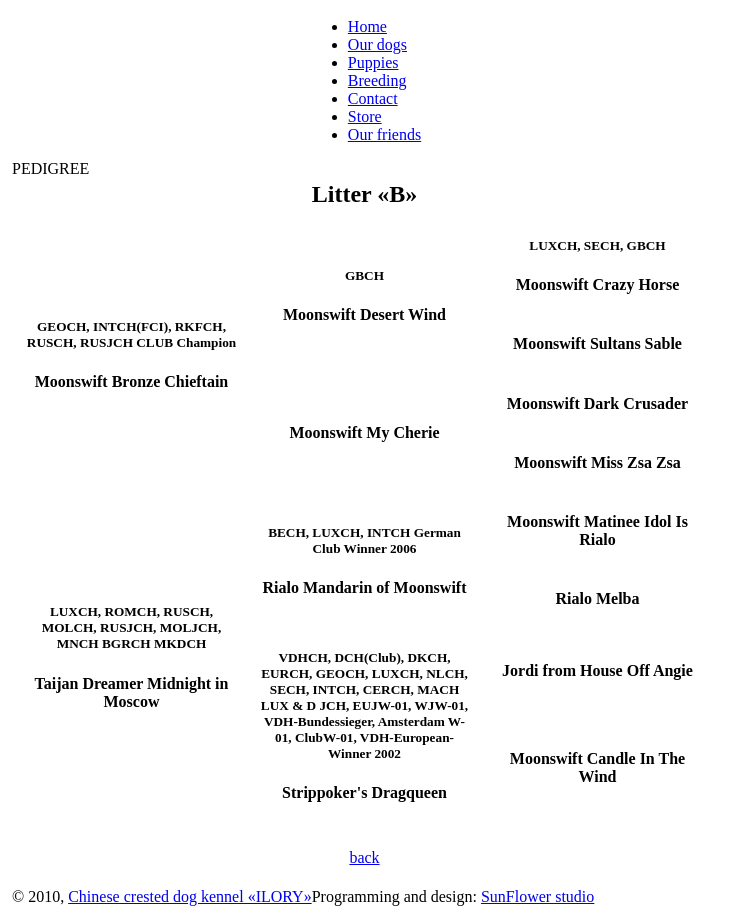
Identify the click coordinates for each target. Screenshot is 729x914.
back (364, 857)
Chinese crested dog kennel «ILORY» (190, 896)
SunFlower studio (537, 896)
